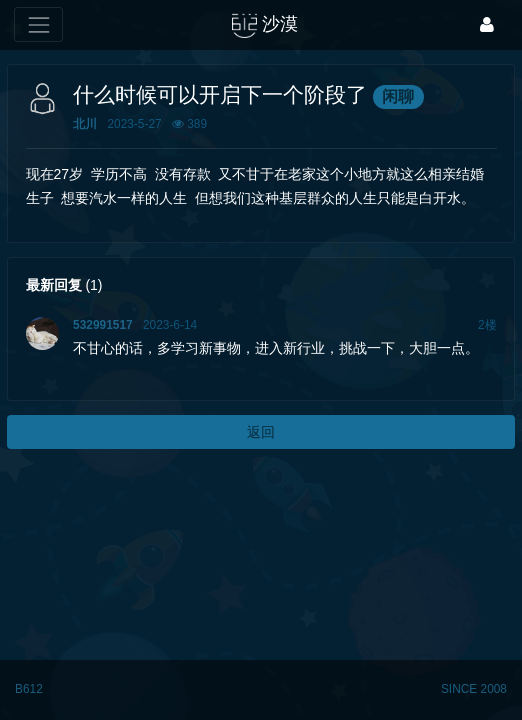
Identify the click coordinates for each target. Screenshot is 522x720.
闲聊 (398, 96)
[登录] (487, 24)
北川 (85, 124)
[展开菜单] (38, 24)
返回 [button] (261, 432)
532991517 (103, 325)
